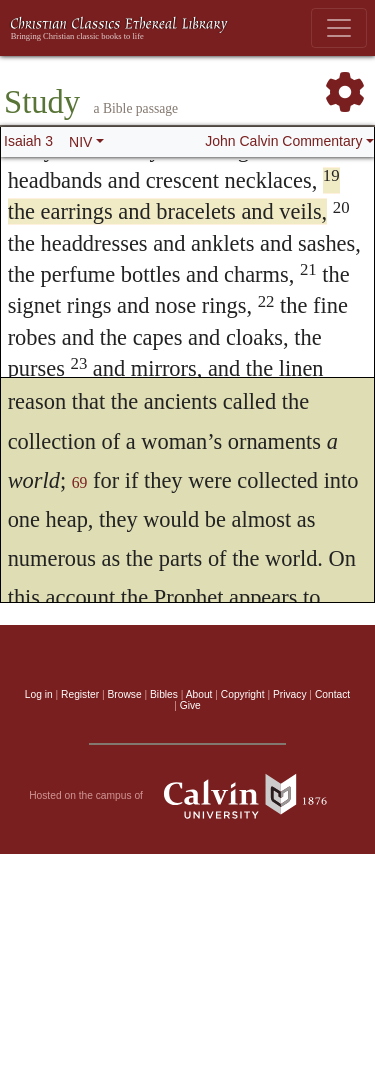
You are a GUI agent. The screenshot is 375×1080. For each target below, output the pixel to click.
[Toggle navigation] (339, 28)
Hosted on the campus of (187, 796)
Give (190, 705)
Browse (125, 694)
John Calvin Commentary (283, 141)
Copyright (243, 694)
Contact (332, 694)
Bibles (164, 694)
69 (80, 482)
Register (80, 694)
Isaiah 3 (28, 141)
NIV (80, 142)
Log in (39, 694)
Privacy (290, 694)
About (199, 694)
